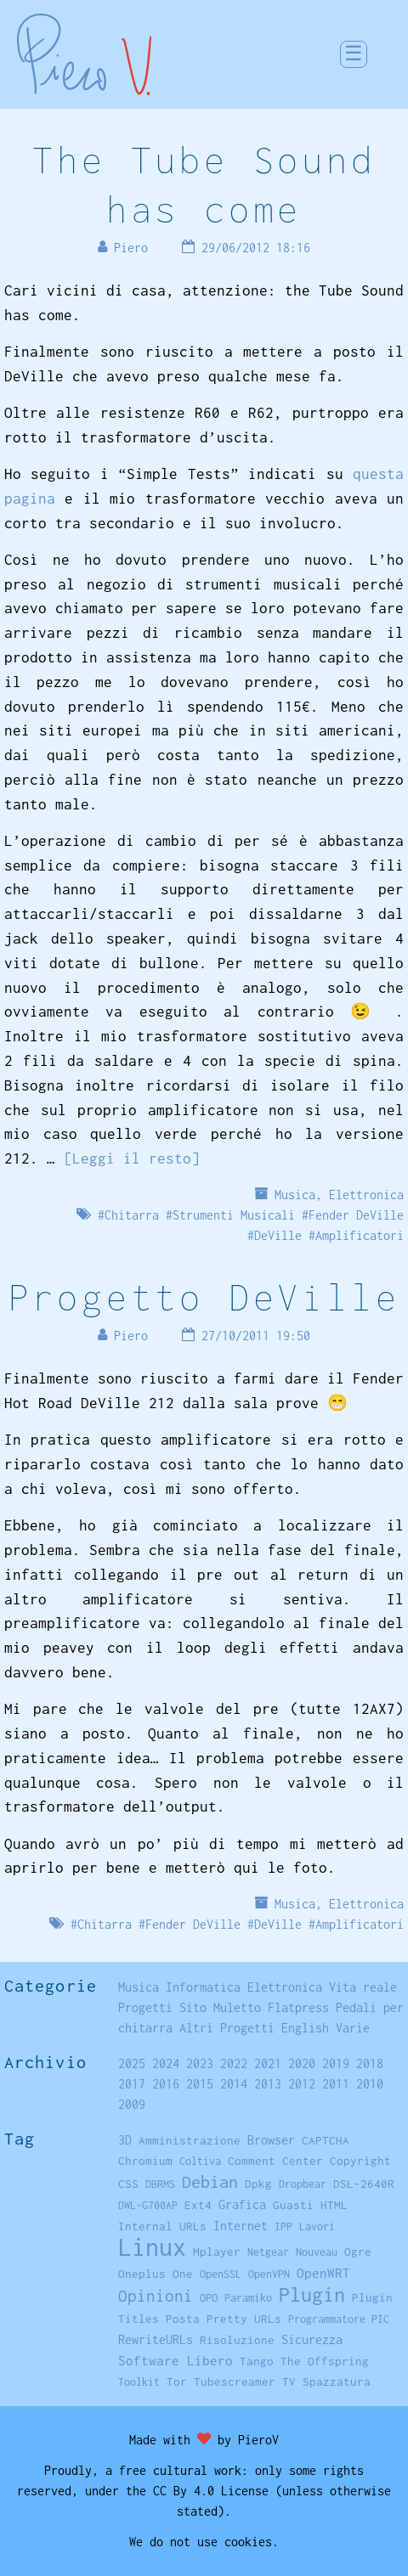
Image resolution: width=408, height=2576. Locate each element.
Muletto (237, 2007)
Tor (177, 2381)
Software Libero (175, 2360)
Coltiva (200, 2161)
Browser (271, 2140)
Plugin (312, 2294)
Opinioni (155, 2295)
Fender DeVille (356, 1215)
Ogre (357, 2251)
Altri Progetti (227, 2028)
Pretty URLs (244, 2318)
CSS (128, 2183)
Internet (240, 2225)
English (305, 2028)
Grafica (242, 2204)
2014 (233, 2084)
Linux (152, 2247)
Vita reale (363, 1987)
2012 (301, 2084)
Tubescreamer (234, 2381)
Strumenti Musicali (234, 1215)
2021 (267, 2063)
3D (125, 2140)
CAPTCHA (325, 2140)
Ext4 (198, 2205)
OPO (209, 2297)
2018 (369, 2063)
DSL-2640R (363, 2183)
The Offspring (324, 2361)
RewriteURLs (155, 2339)
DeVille (278, 1235)
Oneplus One (155, 2273)
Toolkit (139, 2382)
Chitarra (132, 1215)
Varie (353, 2028)
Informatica (203, 1987)
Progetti (145, 2007)
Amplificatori (359, 1235)
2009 (131, 2104)
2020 (301, 2063)
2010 (369, 2084)
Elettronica (366, 1194)
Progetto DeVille (204, 1297)
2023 (199, 2063)
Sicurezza (312, 2339)
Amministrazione (190, 2140)
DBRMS (160, 2184)
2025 (131, 2063)
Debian (210, 2181)
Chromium (145, 2160)
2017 (131, 2084)
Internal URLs (162, 2226)
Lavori (317, 2226)
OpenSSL (220, 2274)
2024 (165, 2063)
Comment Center (275, 2160)
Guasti (293, 2205)
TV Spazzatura (326, 2381)
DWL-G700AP (148, 2205)
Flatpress (298, 2007)
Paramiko (248, 2297)
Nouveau (316, 2252)
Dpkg (258, 2183)
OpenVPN (269, 2274)
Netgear (268, 2252)
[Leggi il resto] (132, 1158)
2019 (335, 2063)
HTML (334, 2205)
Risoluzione (237, 2340)
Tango (257, 2361)
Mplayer (217, 2251)
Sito (193, 2007)
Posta (183, 2318)
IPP (283, 2226)
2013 (267, 2084)
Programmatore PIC (338, 2319)
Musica (295, 1194)
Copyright (360, 2160)
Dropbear (302, 2184)
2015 (199, 2084)
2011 (335, 2084)
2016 (165, 2084)
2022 (233, 2063)
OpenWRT (323, 2272)
